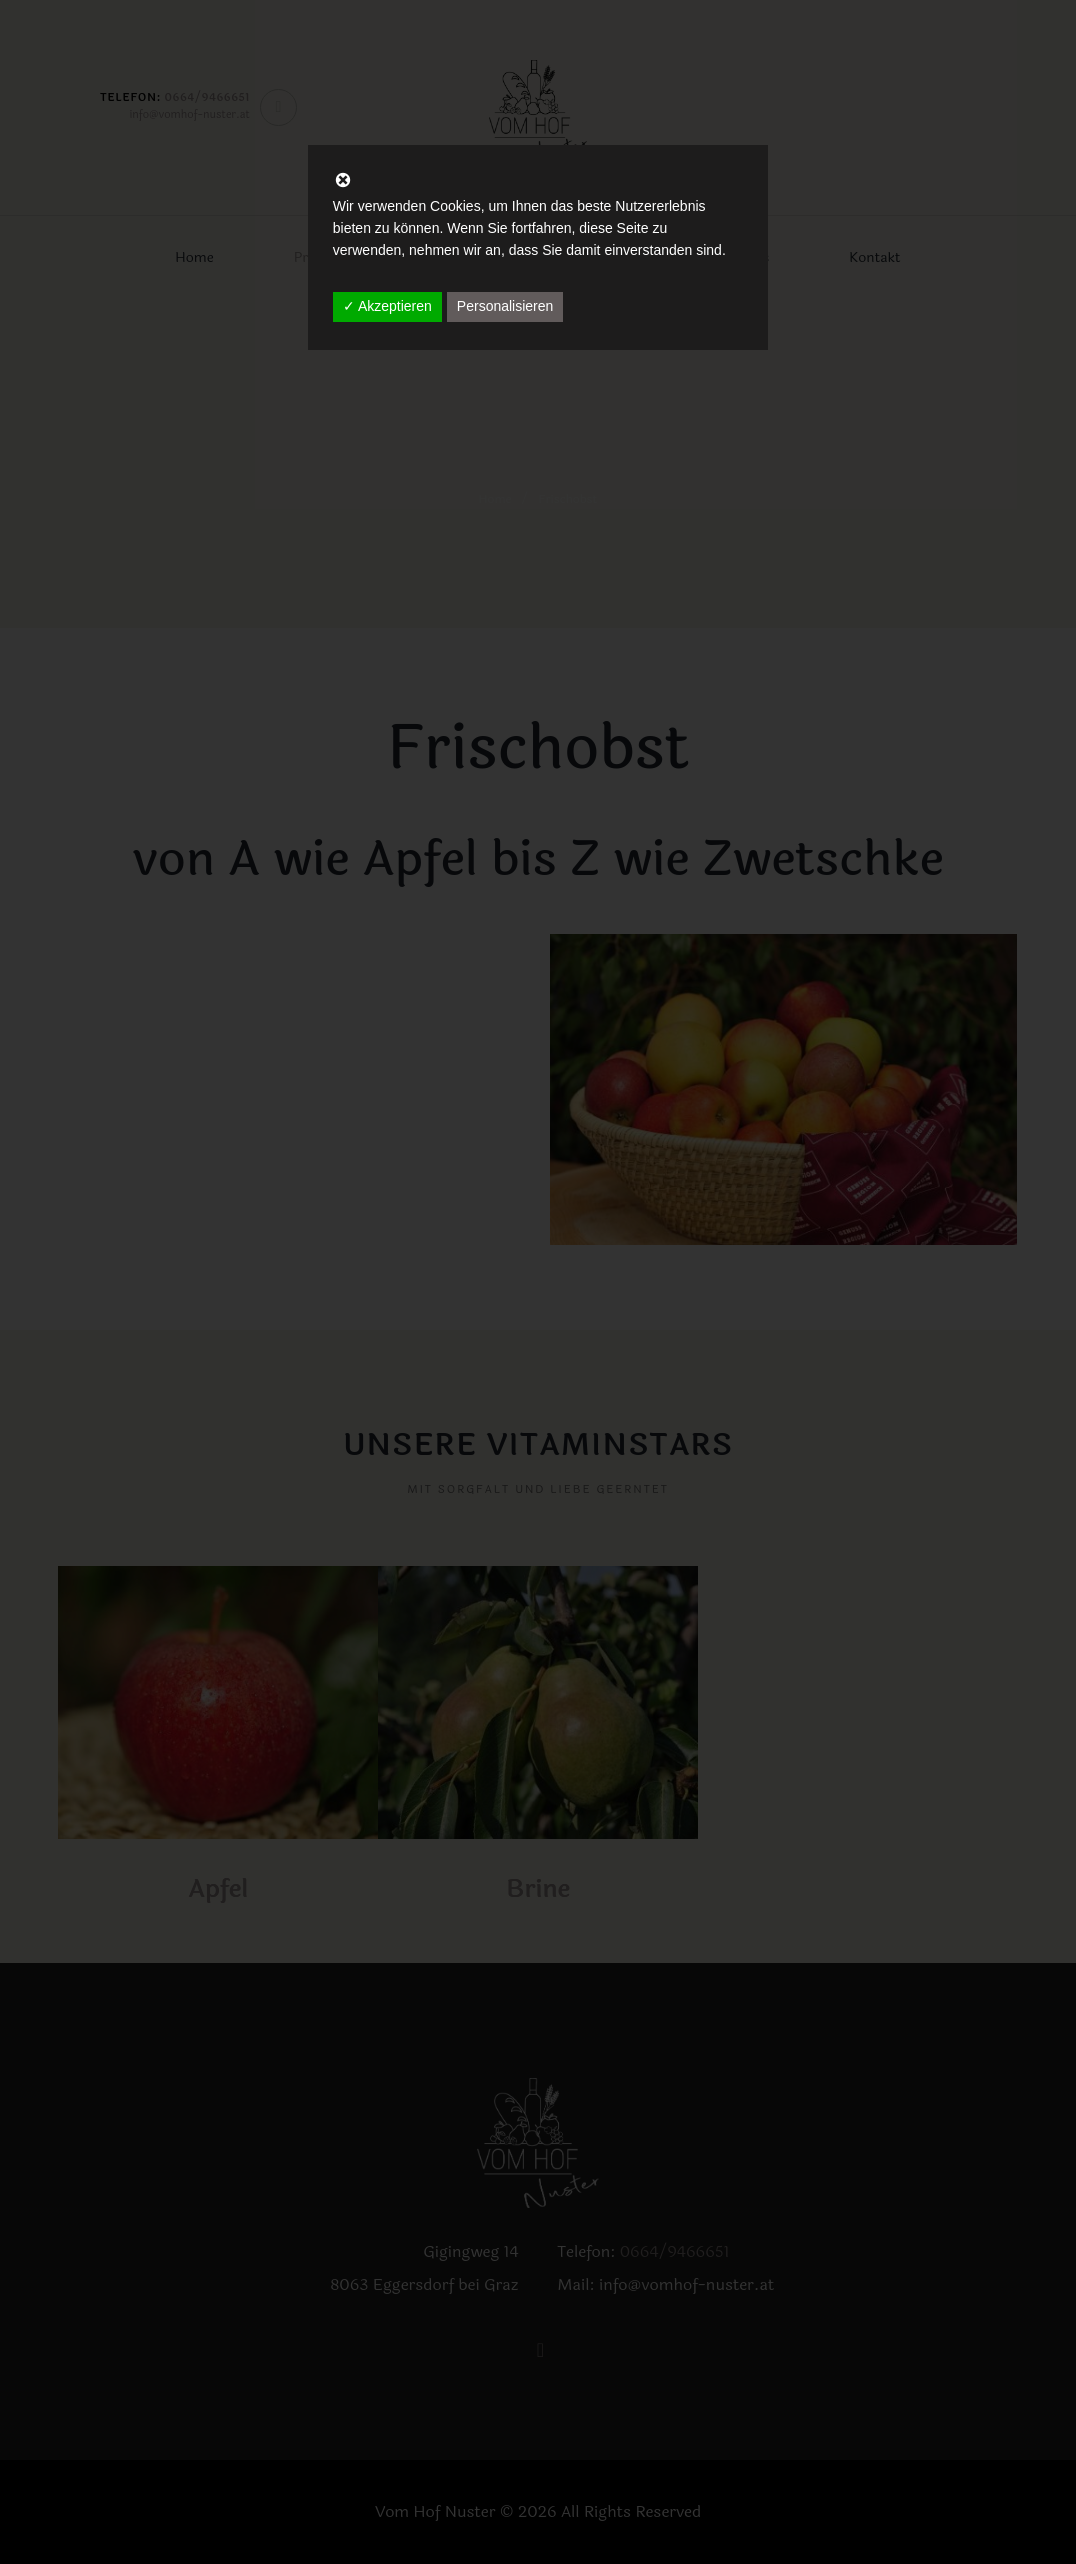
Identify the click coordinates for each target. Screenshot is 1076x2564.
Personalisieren (505, 306)
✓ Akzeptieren (387, 306)
